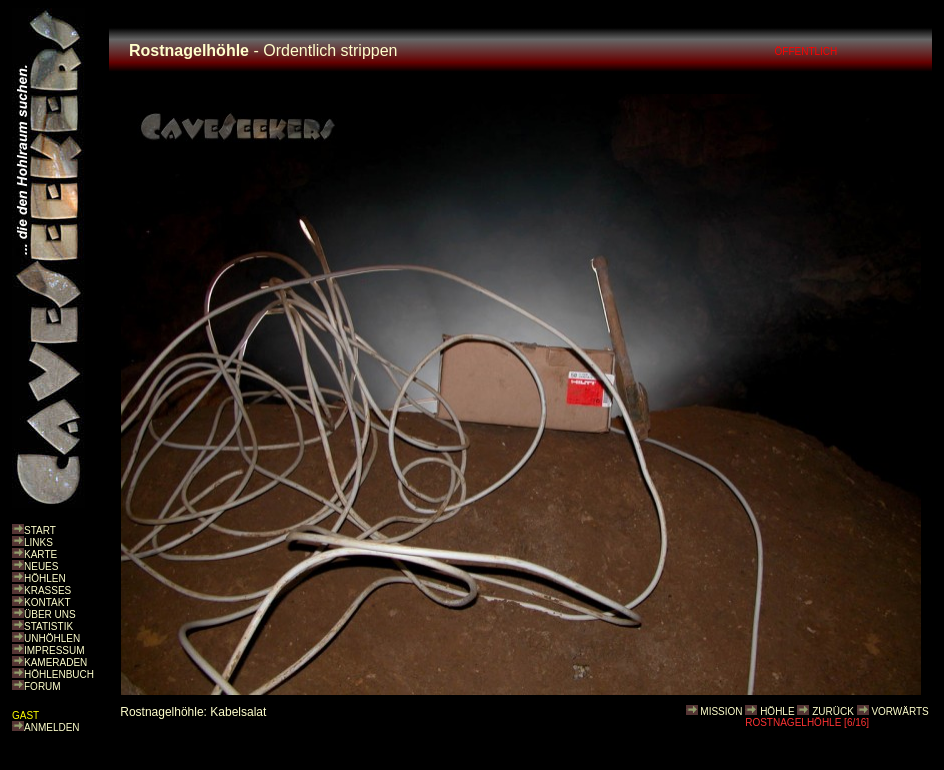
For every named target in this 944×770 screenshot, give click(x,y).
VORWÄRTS (899, 711)
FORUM (42, 686)
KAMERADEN (55, 662)
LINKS (38, 542)
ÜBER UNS (50, 614)
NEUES (41, 566)
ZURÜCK (833, 711)
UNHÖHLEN (52, 638)
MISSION (721, 711)
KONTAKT (47, 602)
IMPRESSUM (54, 650)
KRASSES (47, 590)
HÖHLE (777, 711)
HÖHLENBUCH (59, 674)
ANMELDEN (52, 727)
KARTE (40, 554)
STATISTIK (48, 626)
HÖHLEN (45, 578)
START (40, 530)
